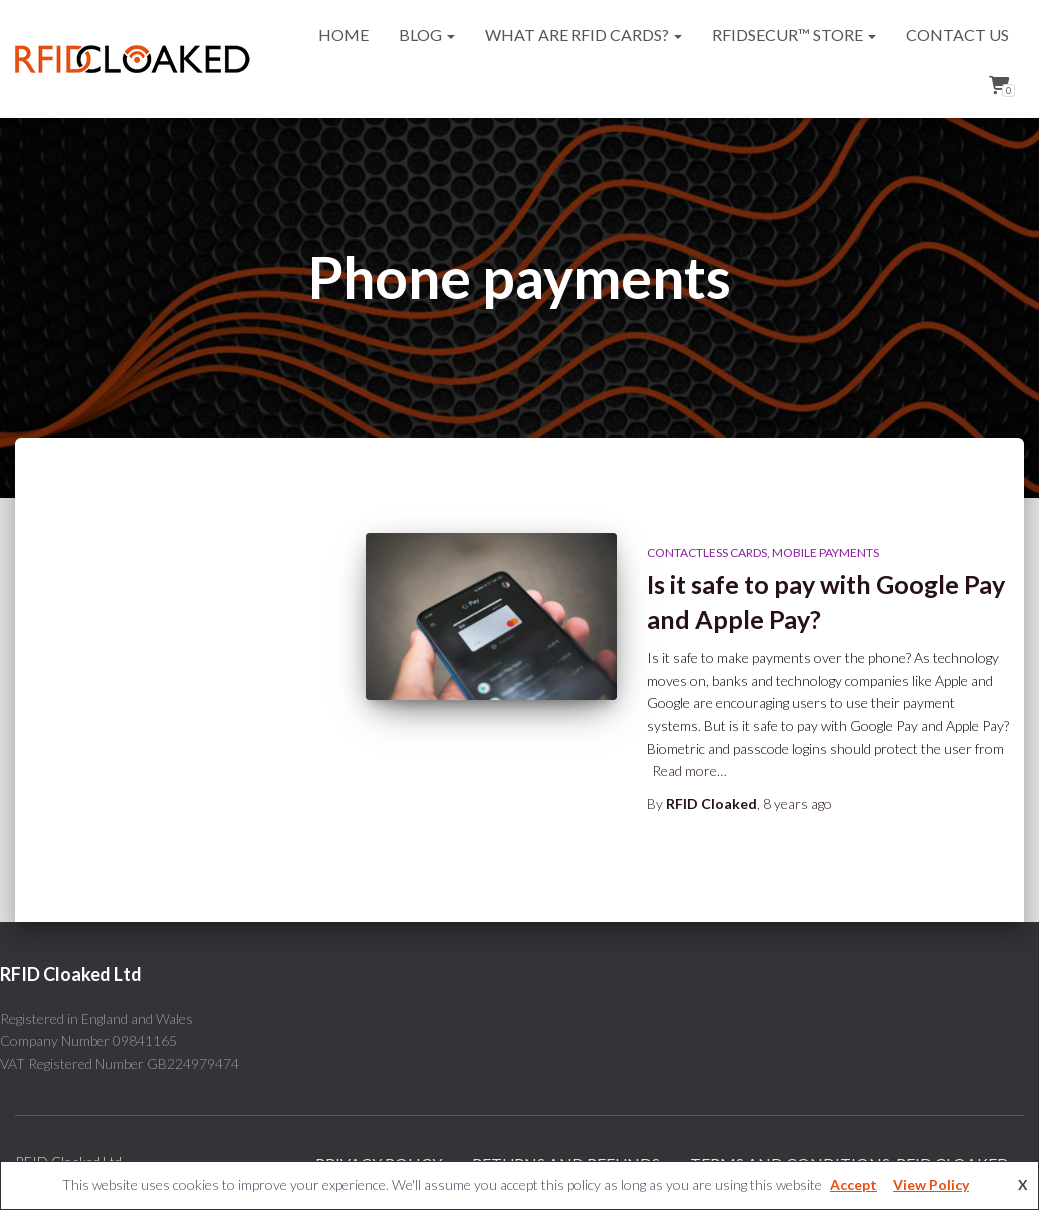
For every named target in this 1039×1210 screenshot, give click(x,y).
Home (343, 34)
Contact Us (957, 34)
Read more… (689, 770)
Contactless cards (707, 552)
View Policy (931, 1184)
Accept (853, 1184)
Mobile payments (825, 552)
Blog (427, 34)
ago (797, 803)
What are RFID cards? (583, 34)
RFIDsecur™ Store (794, 34)
